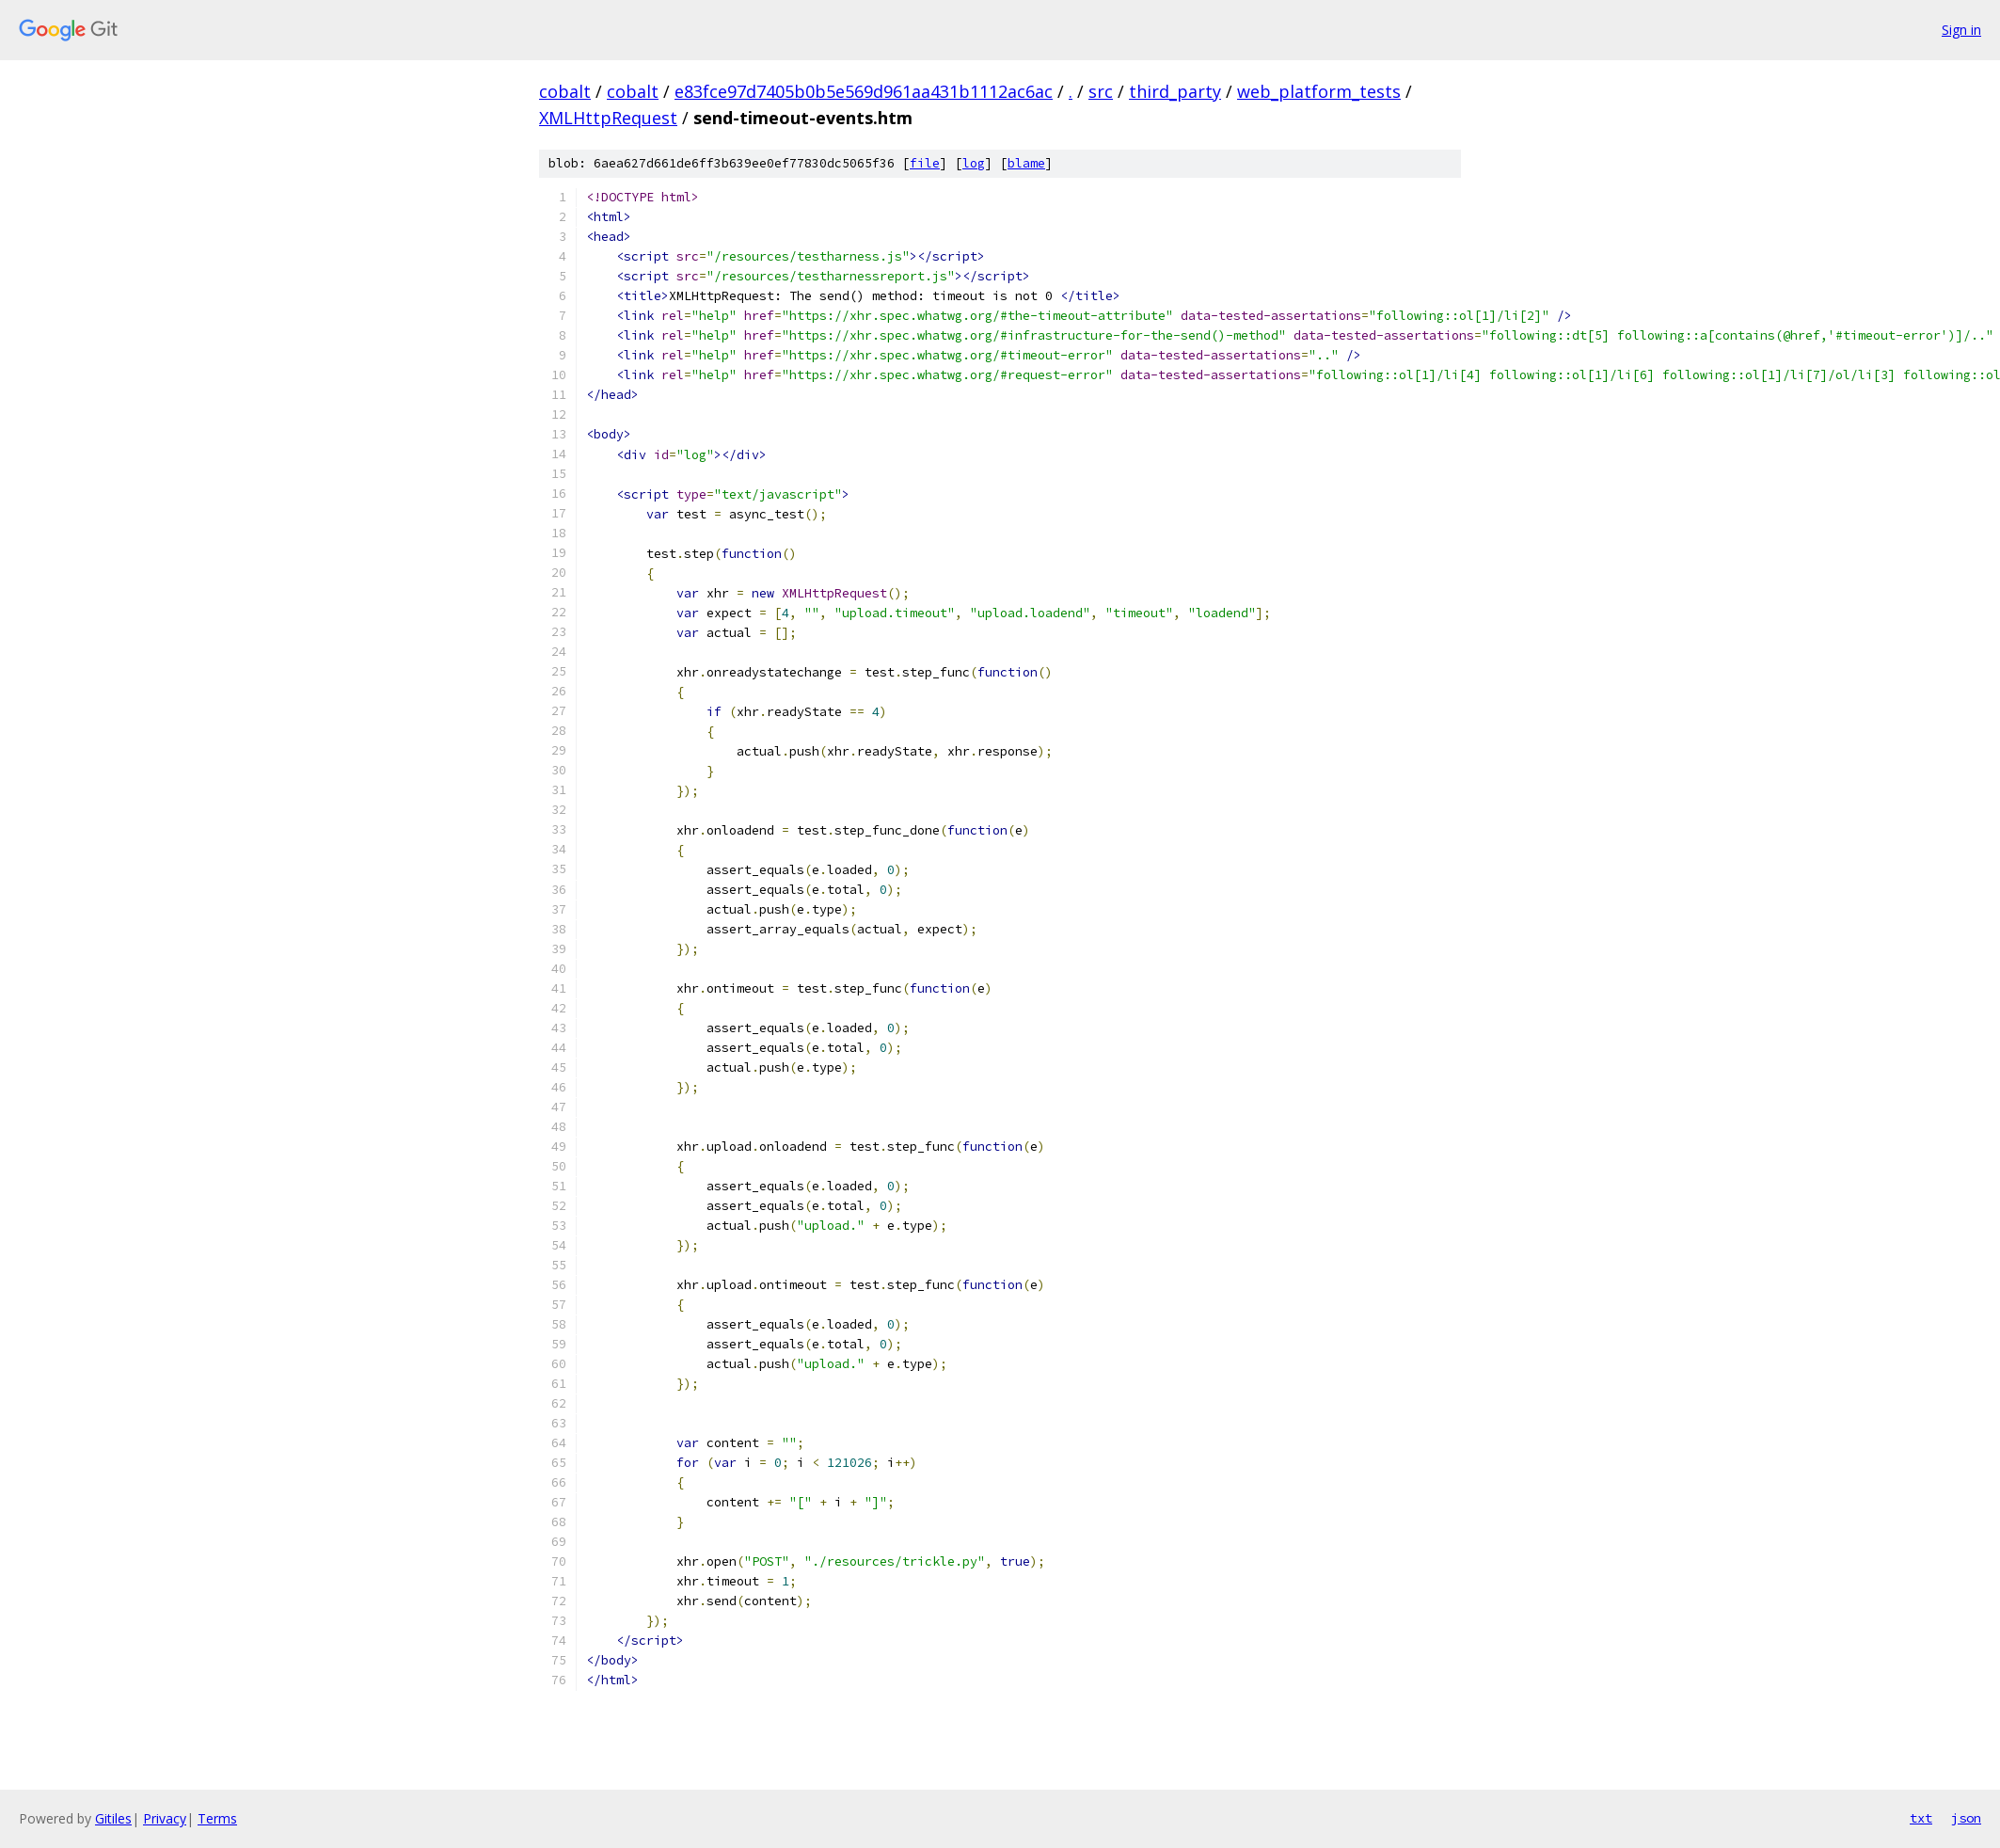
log (973, 163)
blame (1026, 163)
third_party (1175, 91)
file (925, 163)
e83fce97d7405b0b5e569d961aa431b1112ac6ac (864, 91)
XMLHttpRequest (608, 117)
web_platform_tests (1319, 91)
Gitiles (113, 1818)
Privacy (164, 1818)
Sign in (1961, 30)
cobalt (565, 91)
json (1966, 1817)
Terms (217, 1818)
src (1100, 91)
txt (1921, 1817)
